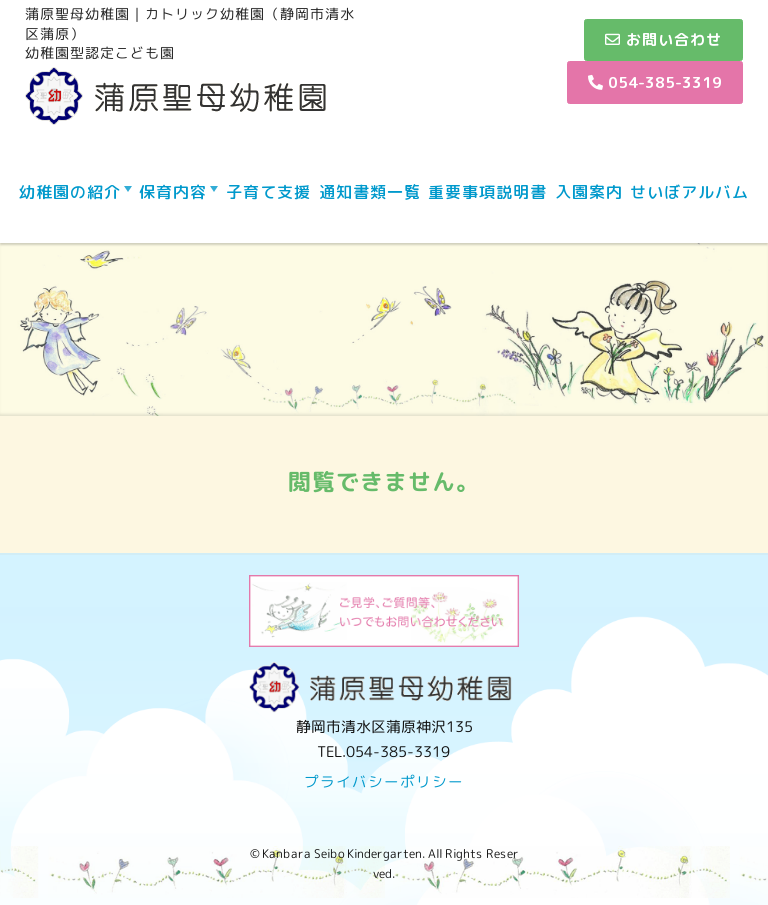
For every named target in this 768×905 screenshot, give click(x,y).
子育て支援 (268, 192)
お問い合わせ (663, 39)
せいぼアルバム (689, 192)
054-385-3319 (655, 82)
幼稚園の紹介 (70, 192)
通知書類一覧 (370, 192)
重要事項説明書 (487, 192)
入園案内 (589, 192)
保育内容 (173, 192)
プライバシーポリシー (384, 781)
